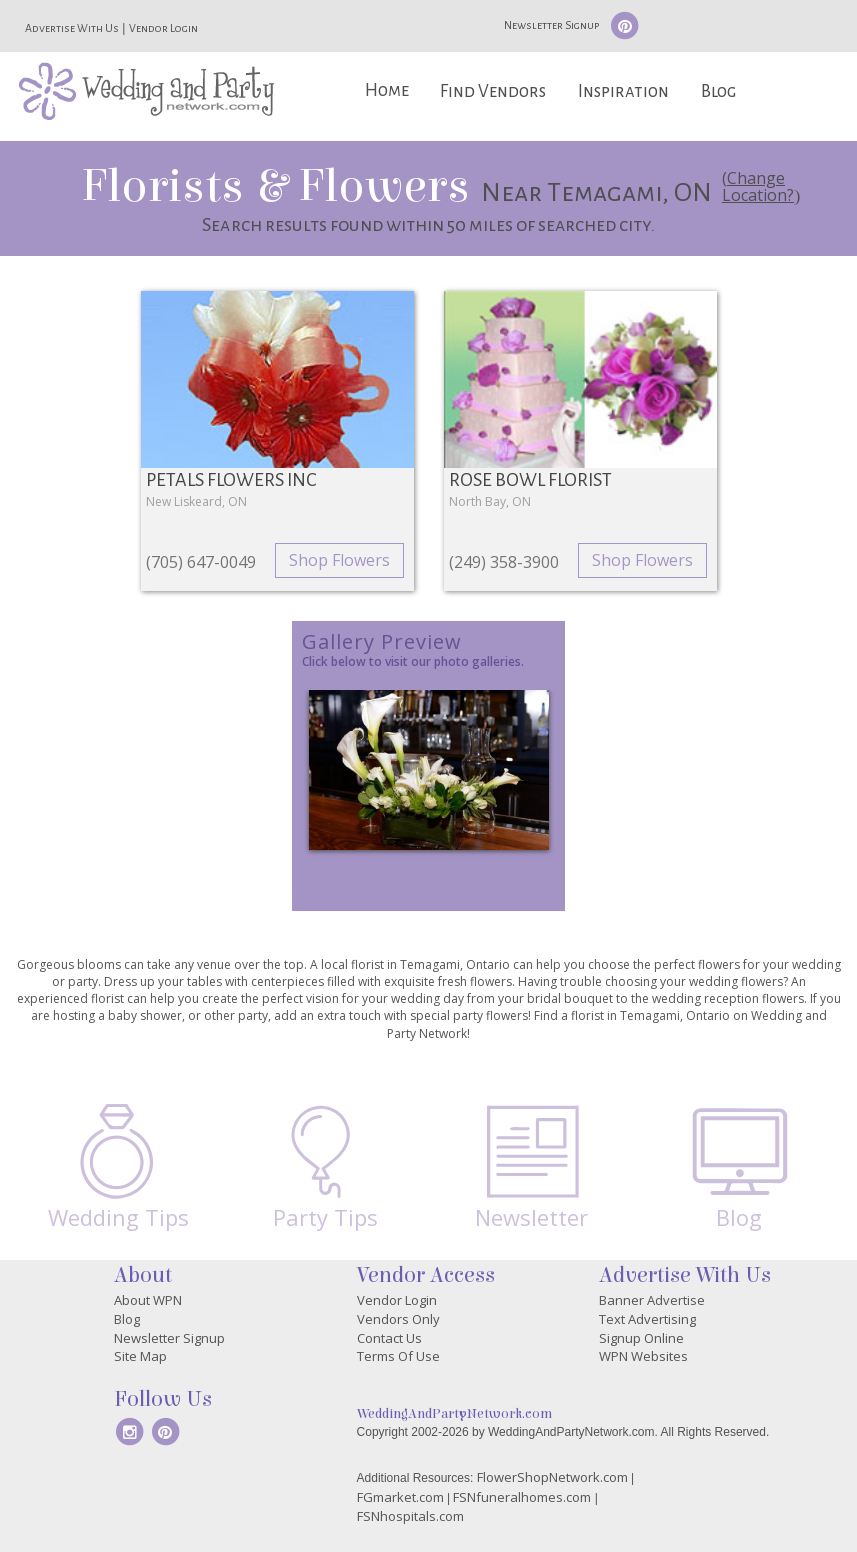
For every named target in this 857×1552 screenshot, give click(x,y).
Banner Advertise (652, 1300)
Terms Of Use (398, 1356)
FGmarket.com (400, 1497)
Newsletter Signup (551, 25)
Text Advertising (647, 1319)
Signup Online (641, 1338)
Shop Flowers (339, 560)
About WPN (148, 1300)
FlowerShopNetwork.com (552, 1477)
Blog (718, 91)
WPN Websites (643, 1356)
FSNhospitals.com (410, 1516)
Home (387, 90)
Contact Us (389, 1338)
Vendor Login (163, 28)
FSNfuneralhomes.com (522, 1497)
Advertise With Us (72, 28)
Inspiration (623, 91)
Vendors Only (398, 1319)
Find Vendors (493, 91)
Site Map (140, 1356)
